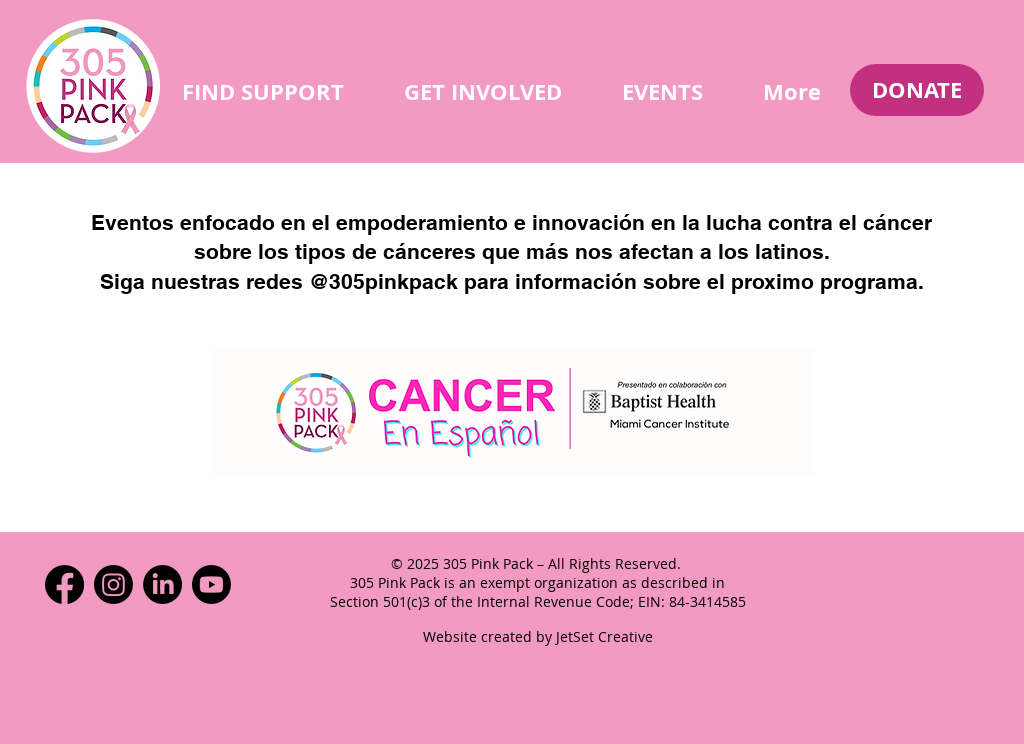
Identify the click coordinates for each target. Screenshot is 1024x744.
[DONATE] (917, 90)
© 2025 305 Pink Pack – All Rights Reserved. (538, 563)
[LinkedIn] (162, 584)
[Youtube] (211, 584)
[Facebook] (64, 584)
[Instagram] (113, 584)
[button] (263, 91)
